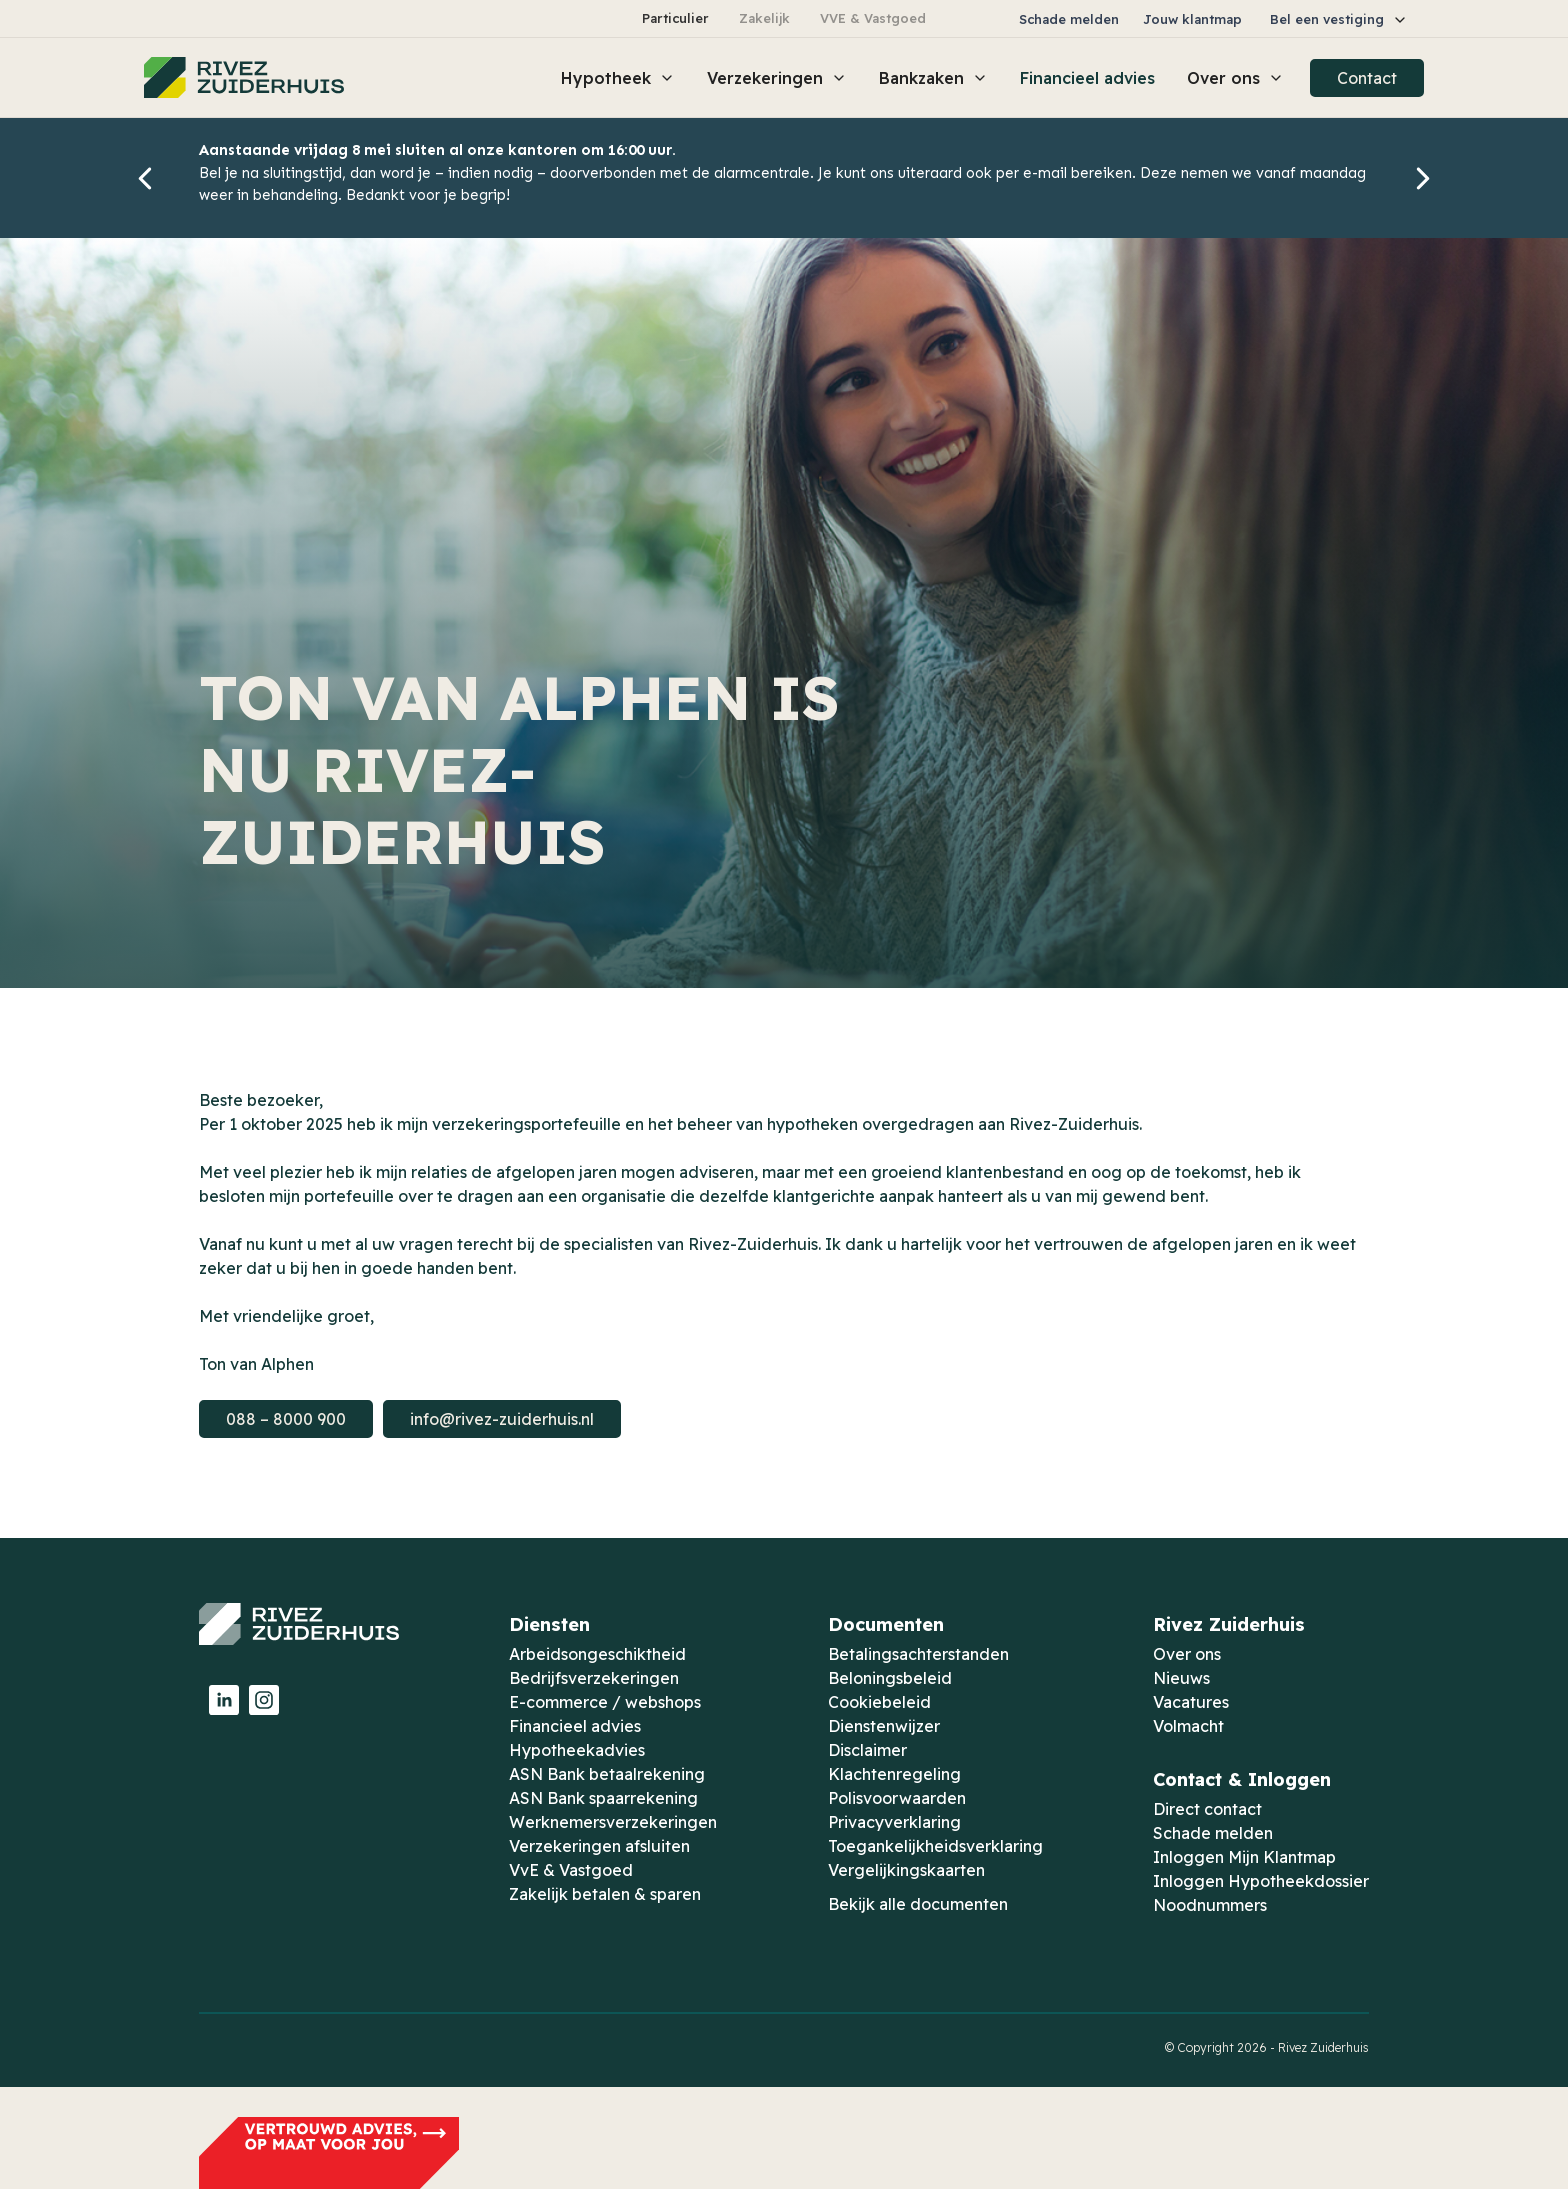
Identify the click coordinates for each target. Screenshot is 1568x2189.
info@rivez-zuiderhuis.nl (502, 1419)
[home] (244, 78)
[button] (1339, 19)
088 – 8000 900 (286, 1419)
